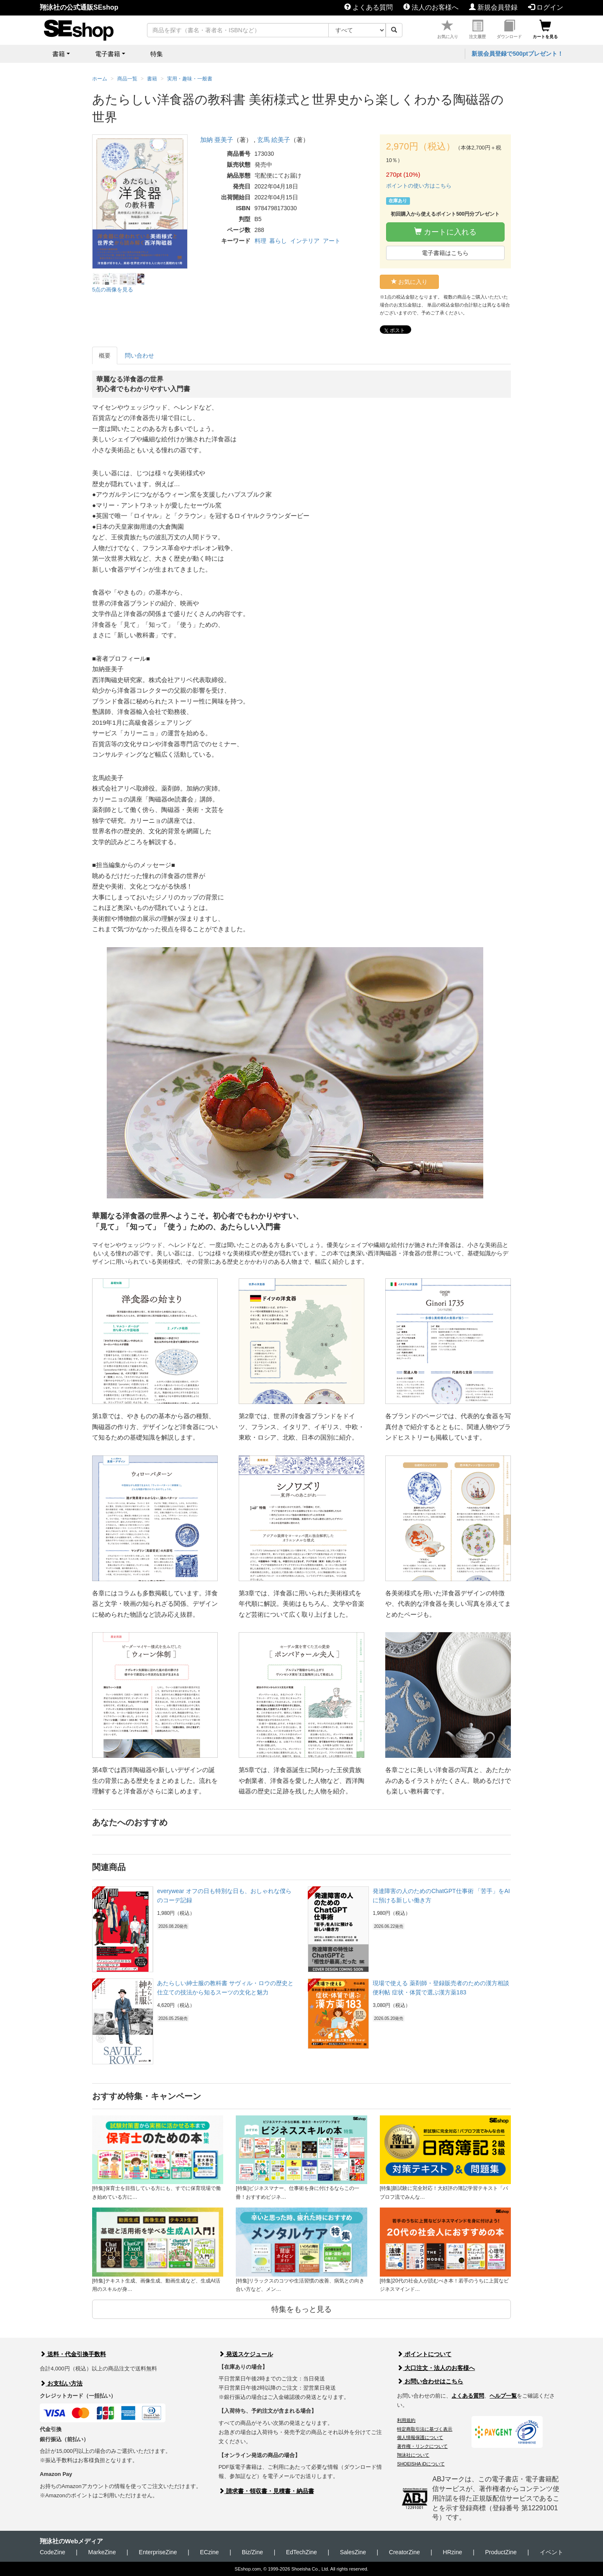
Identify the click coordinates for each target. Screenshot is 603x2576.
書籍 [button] (58, 53)
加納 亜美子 (216, 139)
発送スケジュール (246, 2354)
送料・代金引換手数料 (73, 2354)
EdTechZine (301, 2552)
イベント (551, 2552)
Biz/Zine (252, 2552)
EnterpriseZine (158, 2552)
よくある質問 (368, 7)
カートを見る (545, 29)
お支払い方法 (61, 2383)
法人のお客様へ (431, 7)
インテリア (305, 240)
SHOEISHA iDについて (421, 2463)
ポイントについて (424, 2354)
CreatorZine (404, 2552)
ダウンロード (509, 29)
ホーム (99, 79)
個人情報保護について (420, 2437)
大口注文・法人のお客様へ (436, 2368)
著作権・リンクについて (422, 2446)
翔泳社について (413, 2455)
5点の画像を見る (112, 289)
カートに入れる (445, 231)
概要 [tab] (105, 355)
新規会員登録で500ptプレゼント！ (517, 53)
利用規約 (406, 2420)
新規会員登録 (493, 7)
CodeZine (52, 2552)
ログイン (545, 7)
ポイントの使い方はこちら (418, 186)
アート (331, 240)
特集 (156, 53)
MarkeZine (102, 2552)
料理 (260, 240)
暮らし (278, 240)
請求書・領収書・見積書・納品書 (266, 2491)
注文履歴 (477, 29)
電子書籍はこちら (445, 253)
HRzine (452, 2552)
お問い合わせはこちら (430, 2381)
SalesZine (353, 2552)
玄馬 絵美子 (273, 139)
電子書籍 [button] (107, 53)
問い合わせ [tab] (139, 355)
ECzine (209, 2552)
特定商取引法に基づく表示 (424, 2429)
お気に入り (447, 29)
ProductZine (500, 2552)
